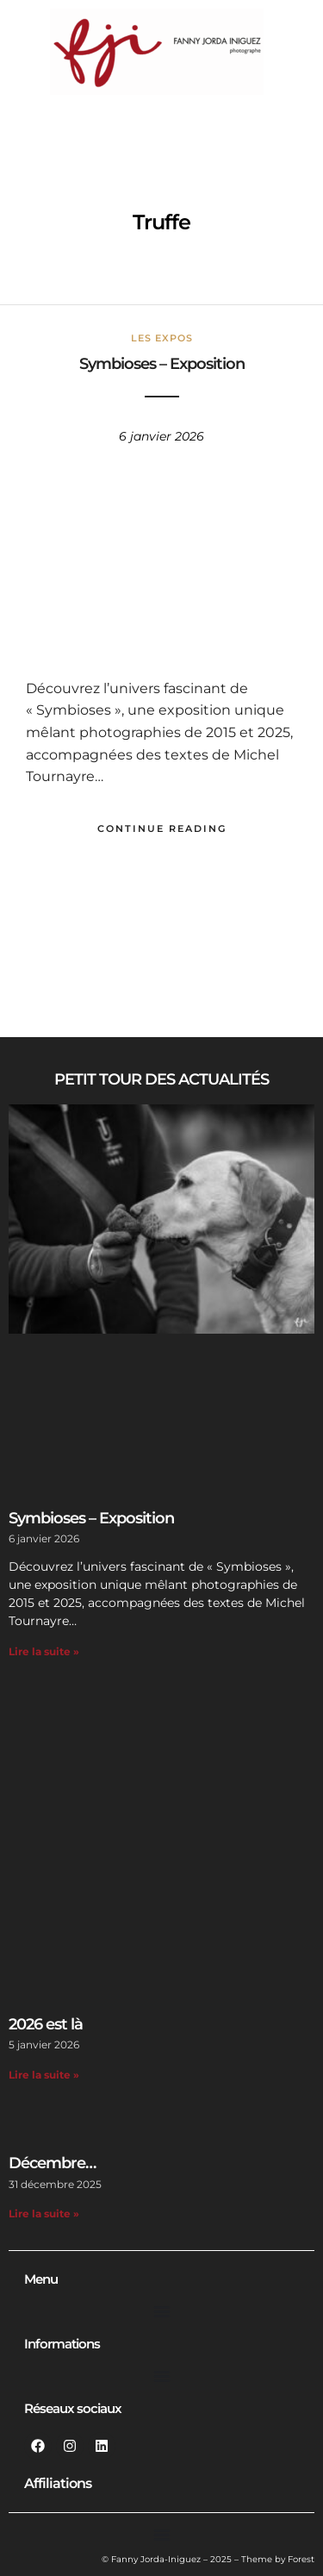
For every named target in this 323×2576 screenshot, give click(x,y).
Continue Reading (162, 828)
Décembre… (52, 2163)
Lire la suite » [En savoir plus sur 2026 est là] (44, 2074)
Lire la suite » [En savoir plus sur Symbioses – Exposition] (44, 1651)
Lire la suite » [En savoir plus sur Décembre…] (44, 2213)
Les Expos (162, 338)
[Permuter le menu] (162, 2311)
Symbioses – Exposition (162, 363)
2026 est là (46, 2024)
